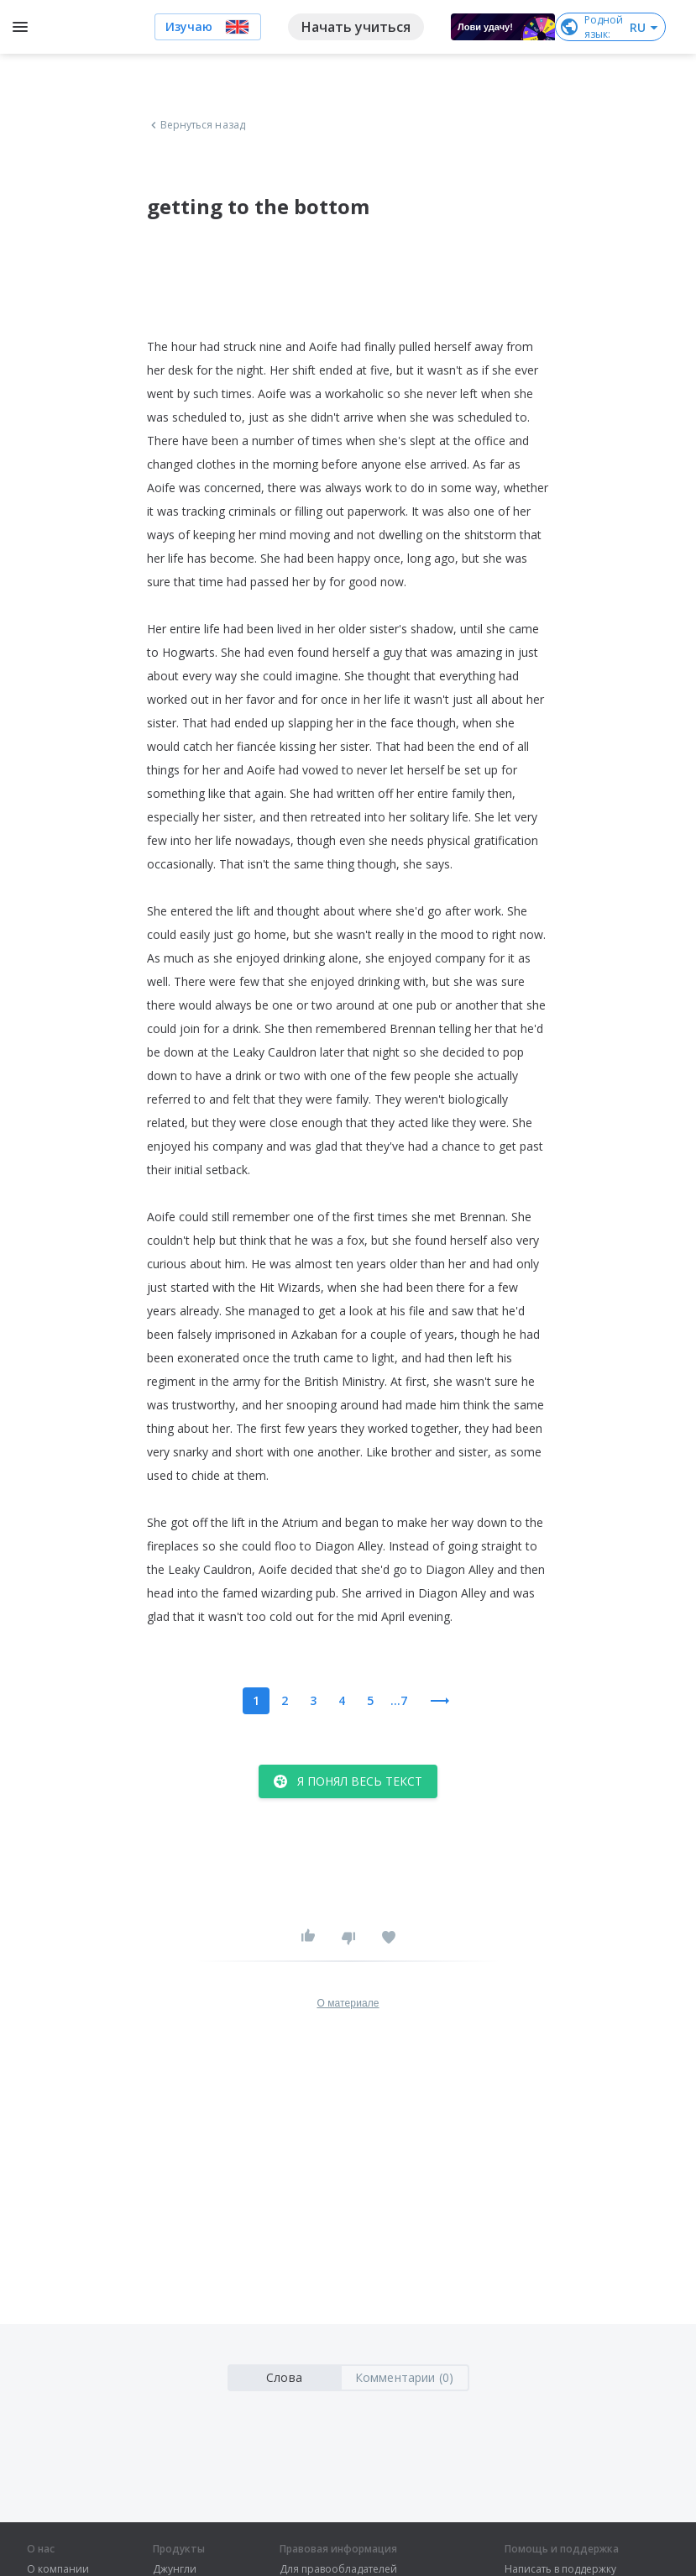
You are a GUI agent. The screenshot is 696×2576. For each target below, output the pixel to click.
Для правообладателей (338, 2569)
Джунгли (174, 2569)
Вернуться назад (196, 125)
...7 (398, 1700)
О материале (348, 2003)
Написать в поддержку (560, 2569)
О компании (58, 2569)
